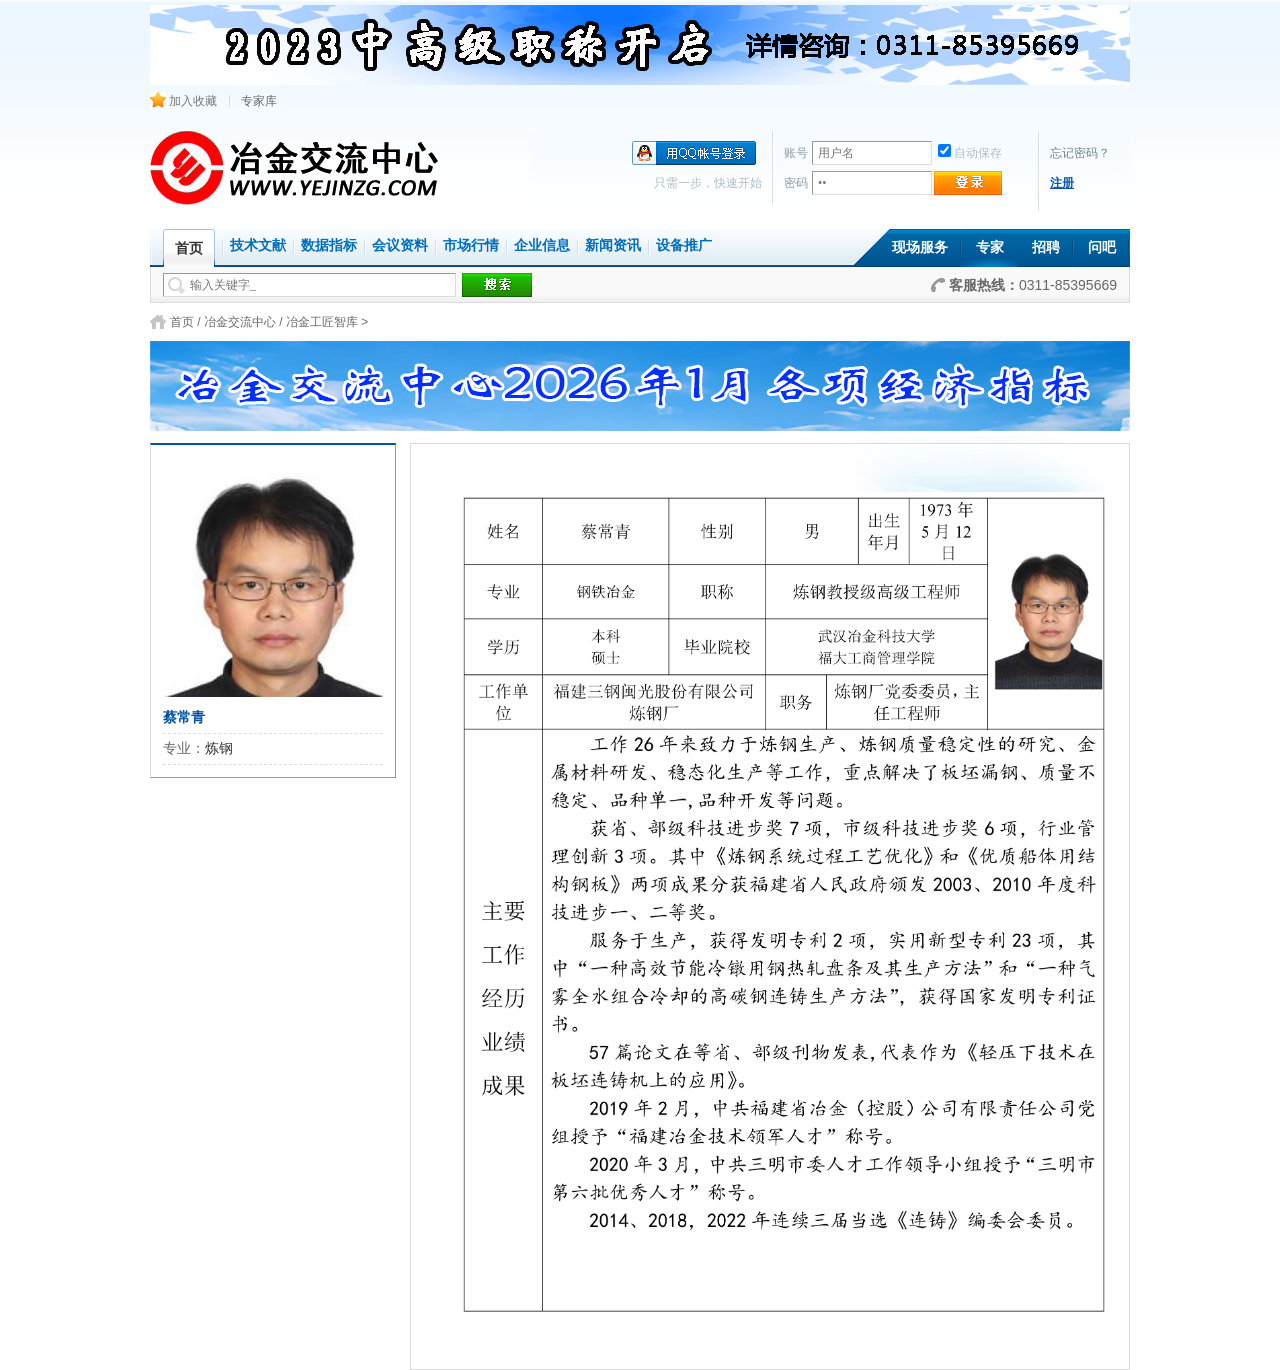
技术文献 (258, 245)
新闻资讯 (613, 245)
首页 (182, 322)
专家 (990, 247)
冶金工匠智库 (322, 322)
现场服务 (920, 247)
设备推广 (684, 245)
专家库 (259, 101)
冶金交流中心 (240, 322)
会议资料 (400, 245)
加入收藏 (183, 101)
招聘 (1046, 247)
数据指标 (329, 245)
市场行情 (471, 245)
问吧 (1102, 247)
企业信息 (542, 245)
